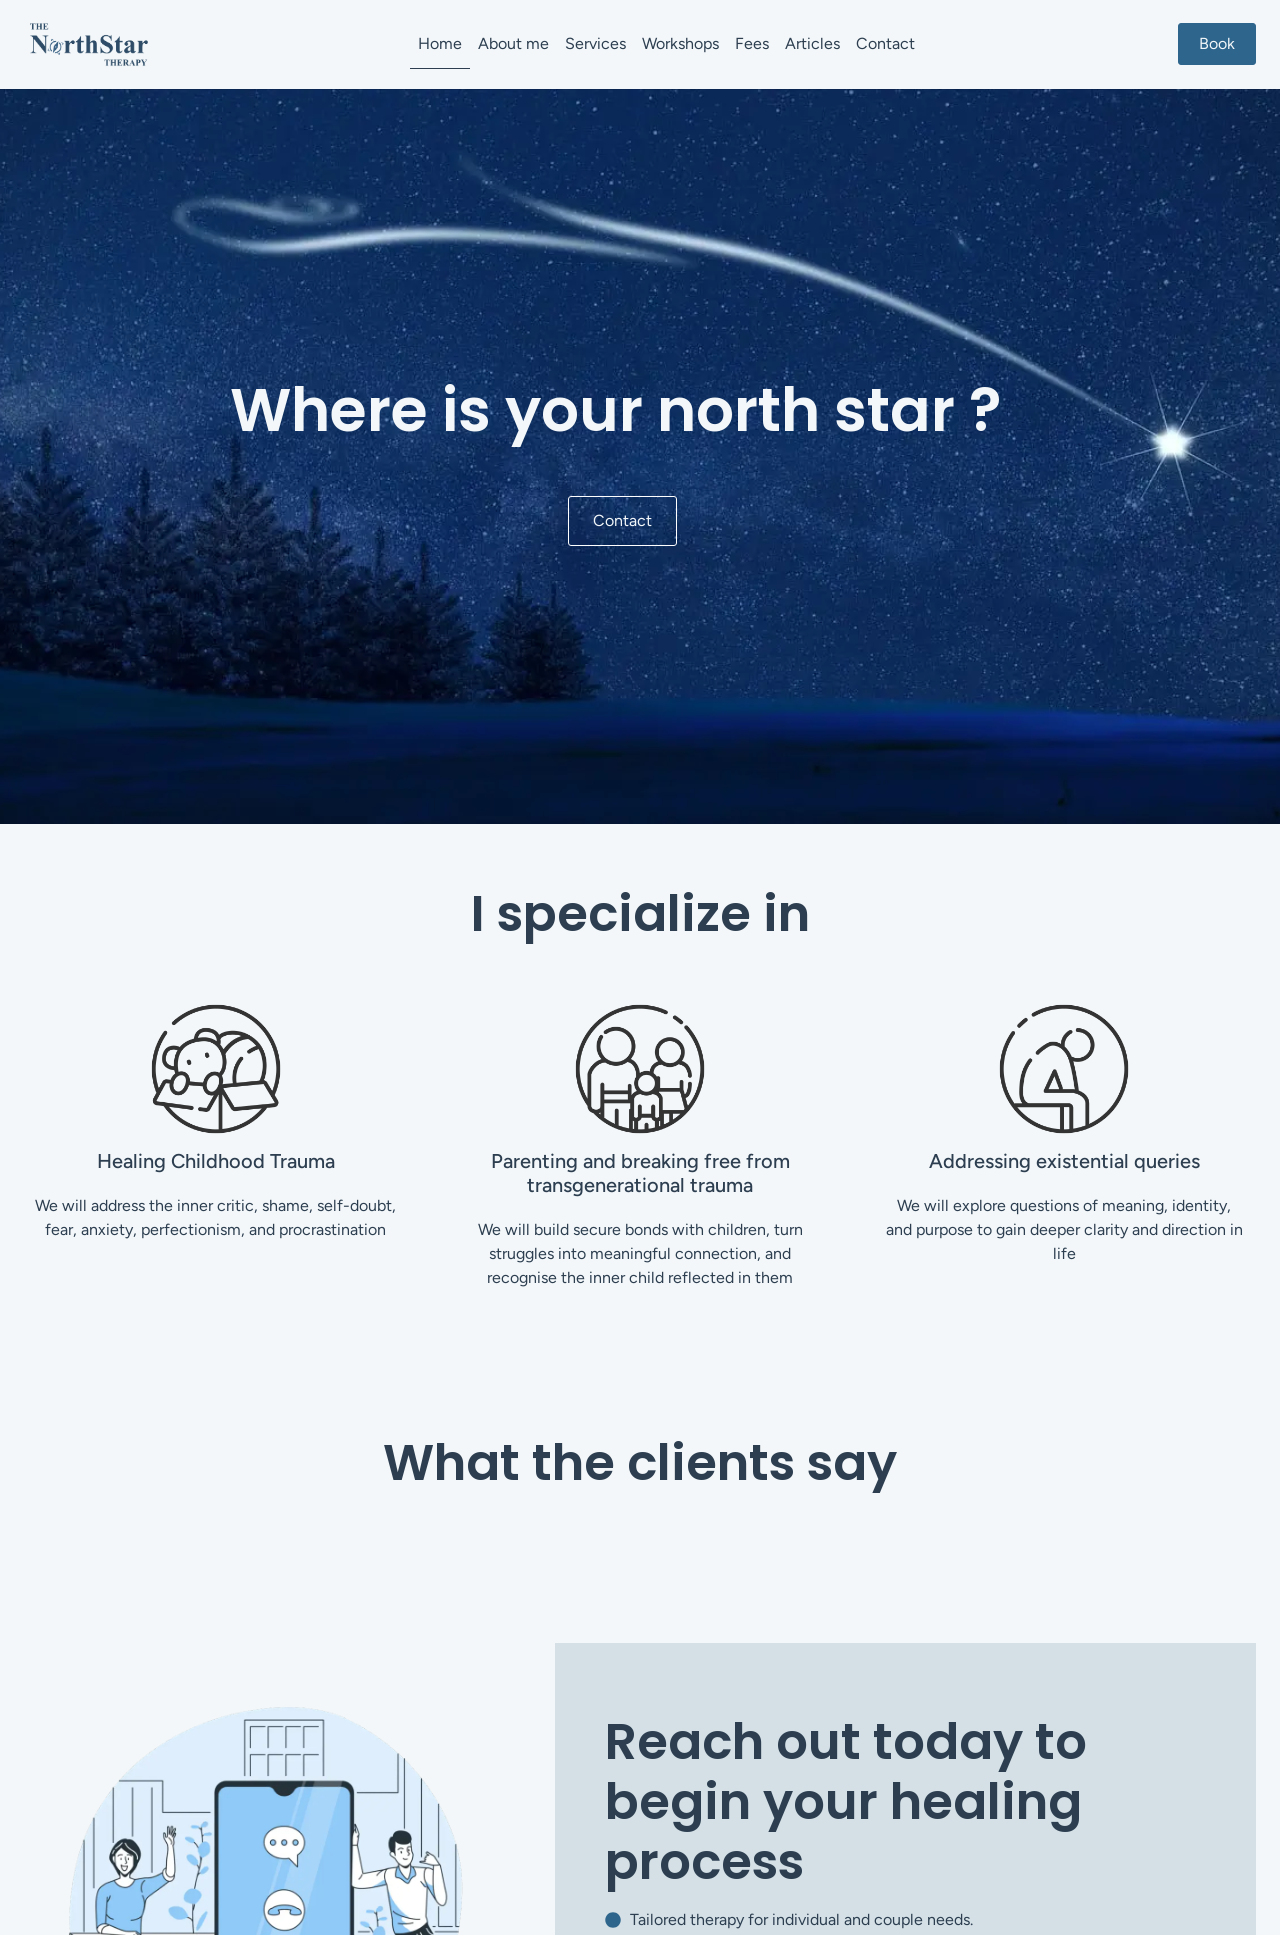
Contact (885, 43)
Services (595, 43)
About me (513, 43)
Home (440, 43)
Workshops (680, 43)
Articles (812, 43)
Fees (752, 43)
